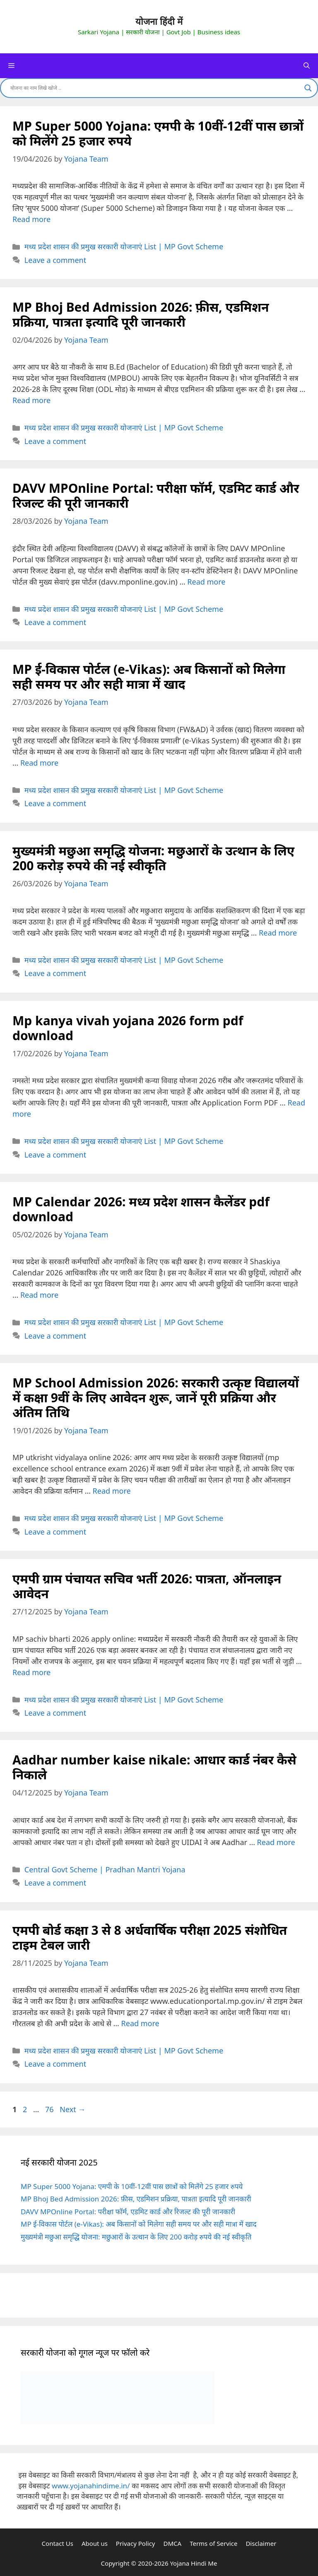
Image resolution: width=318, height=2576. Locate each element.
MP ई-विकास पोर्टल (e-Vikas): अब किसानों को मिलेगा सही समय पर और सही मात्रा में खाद (148, 676)
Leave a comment (55, 260)
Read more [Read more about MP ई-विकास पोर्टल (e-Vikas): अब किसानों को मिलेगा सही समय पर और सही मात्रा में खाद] (39, 763)
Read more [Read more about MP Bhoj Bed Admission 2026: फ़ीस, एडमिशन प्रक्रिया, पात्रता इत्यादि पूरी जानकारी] (31, 400)
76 (50, 2109)
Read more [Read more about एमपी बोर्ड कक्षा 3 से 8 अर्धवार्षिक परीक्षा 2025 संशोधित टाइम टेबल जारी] (140, 2023)
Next (72, 2109)
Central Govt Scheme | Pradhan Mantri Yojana (105, 1869)
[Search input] (155, 88)
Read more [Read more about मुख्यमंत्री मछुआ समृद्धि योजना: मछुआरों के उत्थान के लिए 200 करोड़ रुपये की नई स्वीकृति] (278, 933)
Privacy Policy (135, 2543)
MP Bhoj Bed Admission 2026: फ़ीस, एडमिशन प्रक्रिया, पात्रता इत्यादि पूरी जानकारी (140, 314)
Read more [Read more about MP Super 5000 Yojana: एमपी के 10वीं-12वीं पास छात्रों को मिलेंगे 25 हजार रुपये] (31, 219)
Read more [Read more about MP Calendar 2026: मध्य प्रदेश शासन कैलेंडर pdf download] (39, 1295)
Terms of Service (213, 2543)
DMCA (173, 2543)
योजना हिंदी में (159, 22)
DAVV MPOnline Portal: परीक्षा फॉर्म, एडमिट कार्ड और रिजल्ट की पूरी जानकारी (155, 495)
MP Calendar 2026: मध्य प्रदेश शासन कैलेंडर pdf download (141, 1209)
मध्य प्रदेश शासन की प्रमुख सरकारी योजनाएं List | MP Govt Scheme (123, 246)
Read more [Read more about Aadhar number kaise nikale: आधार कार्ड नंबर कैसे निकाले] (276, 1842)
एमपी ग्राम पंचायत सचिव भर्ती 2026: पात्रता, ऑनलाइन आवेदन (146, 1586)
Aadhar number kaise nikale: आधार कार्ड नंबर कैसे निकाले (154, 1767)
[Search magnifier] (308, 88)
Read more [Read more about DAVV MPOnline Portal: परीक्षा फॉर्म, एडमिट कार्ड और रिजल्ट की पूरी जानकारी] (206, 582)
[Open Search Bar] (306, 65)
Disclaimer (261, 2543)
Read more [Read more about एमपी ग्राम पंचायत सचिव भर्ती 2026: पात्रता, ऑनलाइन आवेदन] (31, 1672)
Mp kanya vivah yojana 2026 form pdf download (127, 1028)
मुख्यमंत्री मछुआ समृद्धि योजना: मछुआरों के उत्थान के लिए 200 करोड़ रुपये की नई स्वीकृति (153, 858)
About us (95, 2543)
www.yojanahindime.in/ (91, 2485)
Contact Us (57, 2543)
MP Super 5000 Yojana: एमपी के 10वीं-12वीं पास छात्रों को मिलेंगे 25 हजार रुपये (158, 133)
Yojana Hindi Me (193, 2563)
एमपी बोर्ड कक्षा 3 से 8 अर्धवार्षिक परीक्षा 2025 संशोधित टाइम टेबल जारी (149, 1937)
